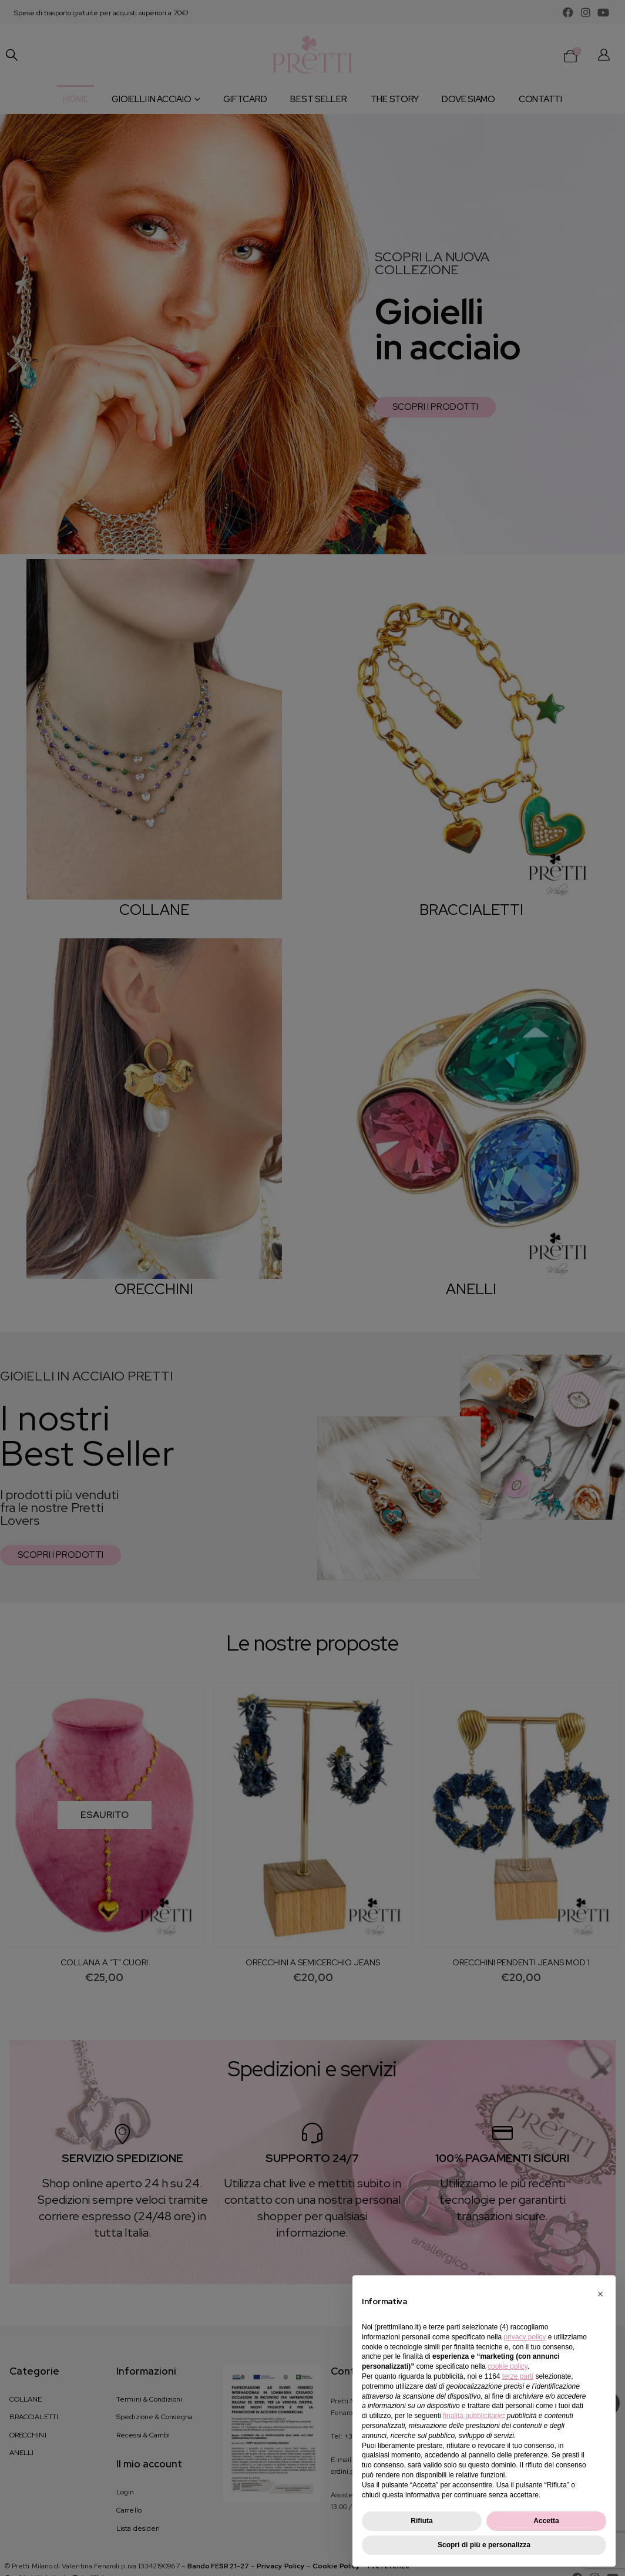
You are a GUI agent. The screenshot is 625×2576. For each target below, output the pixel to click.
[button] (600, 2294)
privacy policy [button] (524, 2337)
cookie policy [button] (507, 2366)
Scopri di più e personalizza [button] (484, 2545)
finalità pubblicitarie (473, 2416)
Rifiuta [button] (421, 2521)
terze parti (517, 2376)
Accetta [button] (546, 2521)
